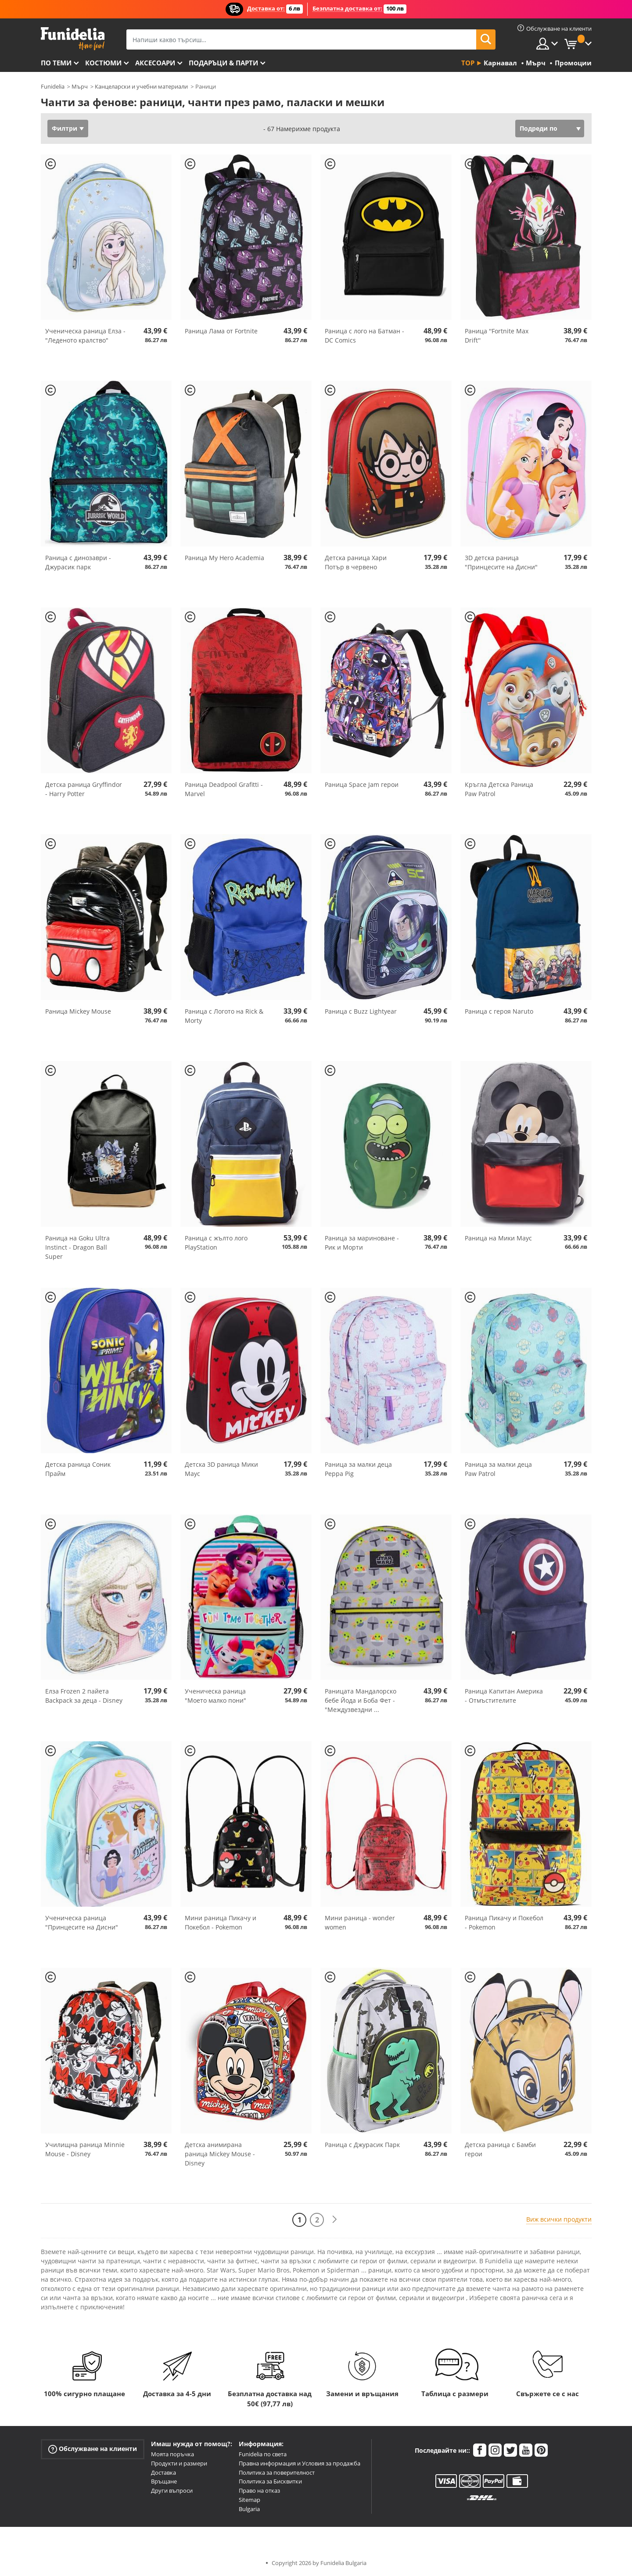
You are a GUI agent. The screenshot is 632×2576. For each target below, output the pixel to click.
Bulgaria (249, 2509)
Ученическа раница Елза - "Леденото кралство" (85, 335)
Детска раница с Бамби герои (500, 2149)
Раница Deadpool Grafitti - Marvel (224, 789)
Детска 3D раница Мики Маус (221, 1469)
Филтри (64, 128)
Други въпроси (172, 2490)
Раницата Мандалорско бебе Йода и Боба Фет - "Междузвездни (360, 1700)
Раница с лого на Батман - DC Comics (364, 335)
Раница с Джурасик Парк (362, 2144)
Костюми (103, 62)
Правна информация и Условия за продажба (299, 2463)
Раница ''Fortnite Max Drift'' (496, 335)
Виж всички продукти (559, 2219)
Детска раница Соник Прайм (78, 1469)
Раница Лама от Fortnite (221, 331)
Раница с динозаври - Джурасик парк (78, 562)
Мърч (80, 86)
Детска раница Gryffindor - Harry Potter (83, 789)
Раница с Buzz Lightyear (361, 1011)
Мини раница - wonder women (360, 1922)
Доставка (163, 2472)
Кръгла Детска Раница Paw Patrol (499, 789)
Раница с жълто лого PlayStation (216, 1242)
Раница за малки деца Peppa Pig (358, 1469)
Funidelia (53, 86)
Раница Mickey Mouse (78, 1011)
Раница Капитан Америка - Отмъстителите (504, 1695)
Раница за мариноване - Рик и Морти (362, 1242)
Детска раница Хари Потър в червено (356, 562)
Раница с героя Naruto (499, 1011)
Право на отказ (259, 2490)
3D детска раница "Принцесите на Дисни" (501, 562)
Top (467, 62)
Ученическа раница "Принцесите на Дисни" (81, 1922)
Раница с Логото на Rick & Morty (224, 1016)
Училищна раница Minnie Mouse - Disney (85, 2149)
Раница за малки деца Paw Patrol (498, 1469)
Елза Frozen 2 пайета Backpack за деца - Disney (83, 1695)
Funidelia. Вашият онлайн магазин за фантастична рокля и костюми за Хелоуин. (72, 38)
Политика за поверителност (277, 2472)
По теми (56, 62)
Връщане (164, 2481)
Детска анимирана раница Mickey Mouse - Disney (220, 2153)
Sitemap (249, 2500)
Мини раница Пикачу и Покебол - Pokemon (220, 1922)
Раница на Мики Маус (498, 1238)
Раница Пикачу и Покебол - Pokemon (504, 1922)
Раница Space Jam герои (362, 784)
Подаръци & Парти (223, 62)
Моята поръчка (172, 2454)
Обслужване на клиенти (92, 2449)
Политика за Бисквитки (270, 2481)
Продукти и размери (179, 2463)
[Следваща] (334, 2219)
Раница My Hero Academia (224, 558)
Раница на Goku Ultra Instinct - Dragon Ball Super (77, 1247)
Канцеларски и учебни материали (141, 86)
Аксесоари (155, 62)
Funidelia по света (263, 2454)
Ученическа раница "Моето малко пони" (215, 1695)
